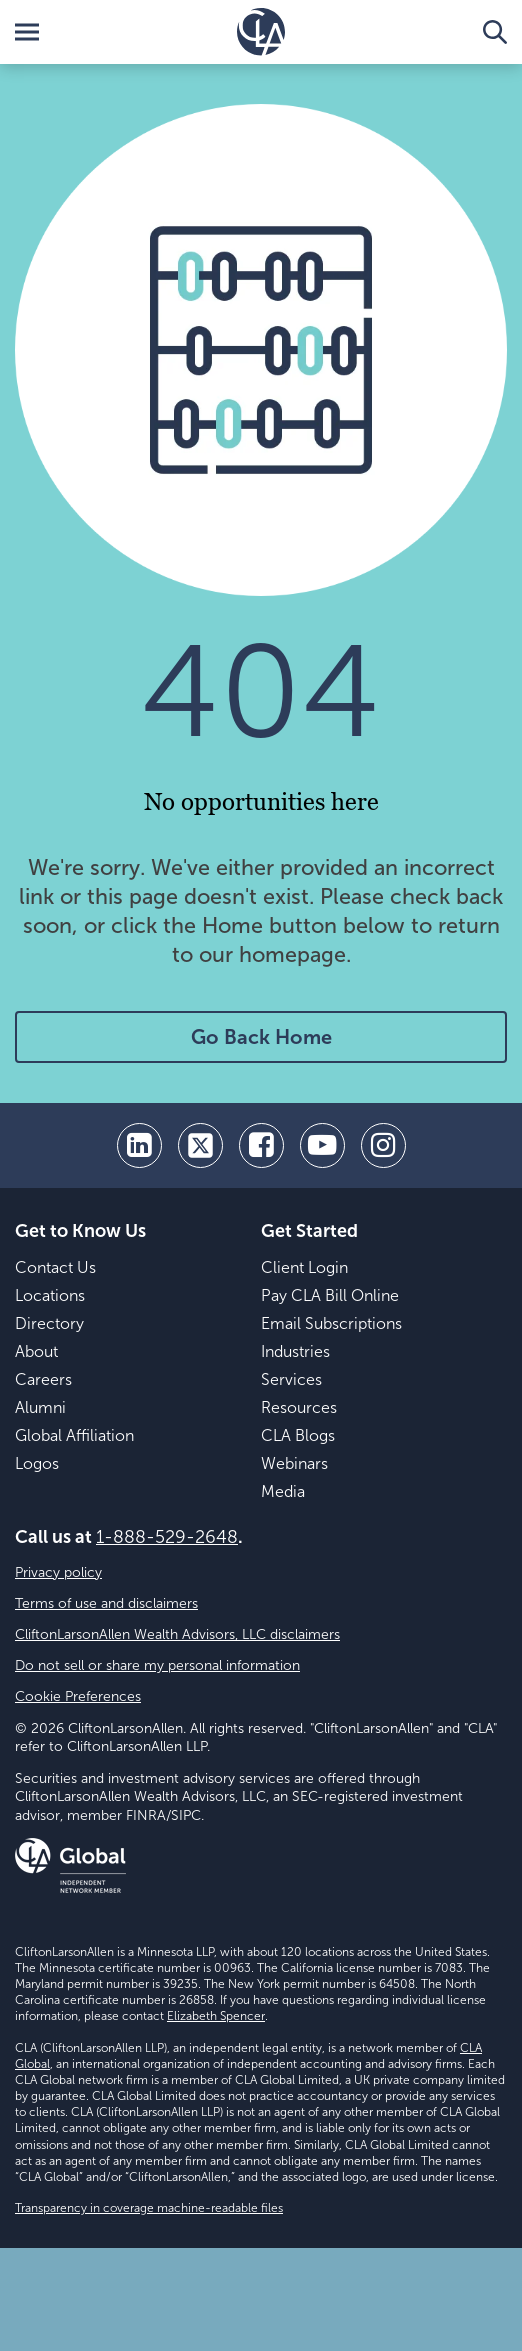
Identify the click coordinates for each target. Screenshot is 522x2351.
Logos (37, 1463)
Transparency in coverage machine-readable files (149, 2208)
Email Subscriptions (331, 1323)
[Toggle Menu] (27, 32)
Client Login (304, 1267)
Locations (50, 1295)
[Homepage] (261, 32)
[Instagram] (383, 1145)
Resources (299, 1407)
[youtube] (322, 1145)
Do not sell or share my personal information (157, 1665)
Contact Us (55, 1267)
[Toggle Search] (495, 32)
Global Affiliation (74, 1435)
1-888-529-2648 (167, 1537)
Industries (295, 1351)
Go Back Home (261, 1037)
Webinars (294, 1463)
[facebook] (261, 1145)
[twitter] (200, 1145)
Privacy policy (58, 1572)
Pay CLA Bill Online (330, 1295)
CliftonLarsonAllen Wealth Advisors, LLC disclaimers (177, 1634)
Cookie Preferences (78, 1696)
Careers (43, 1379)
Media (283, 1491)
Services (291, 1379)
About (36, 1351)
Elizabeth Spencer (216, 2016)
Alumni (40, 1407)
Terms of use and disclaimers (106, 1603)
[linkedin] (139, 1145)
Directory (49, 1323)
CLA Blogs (298, 1435)
